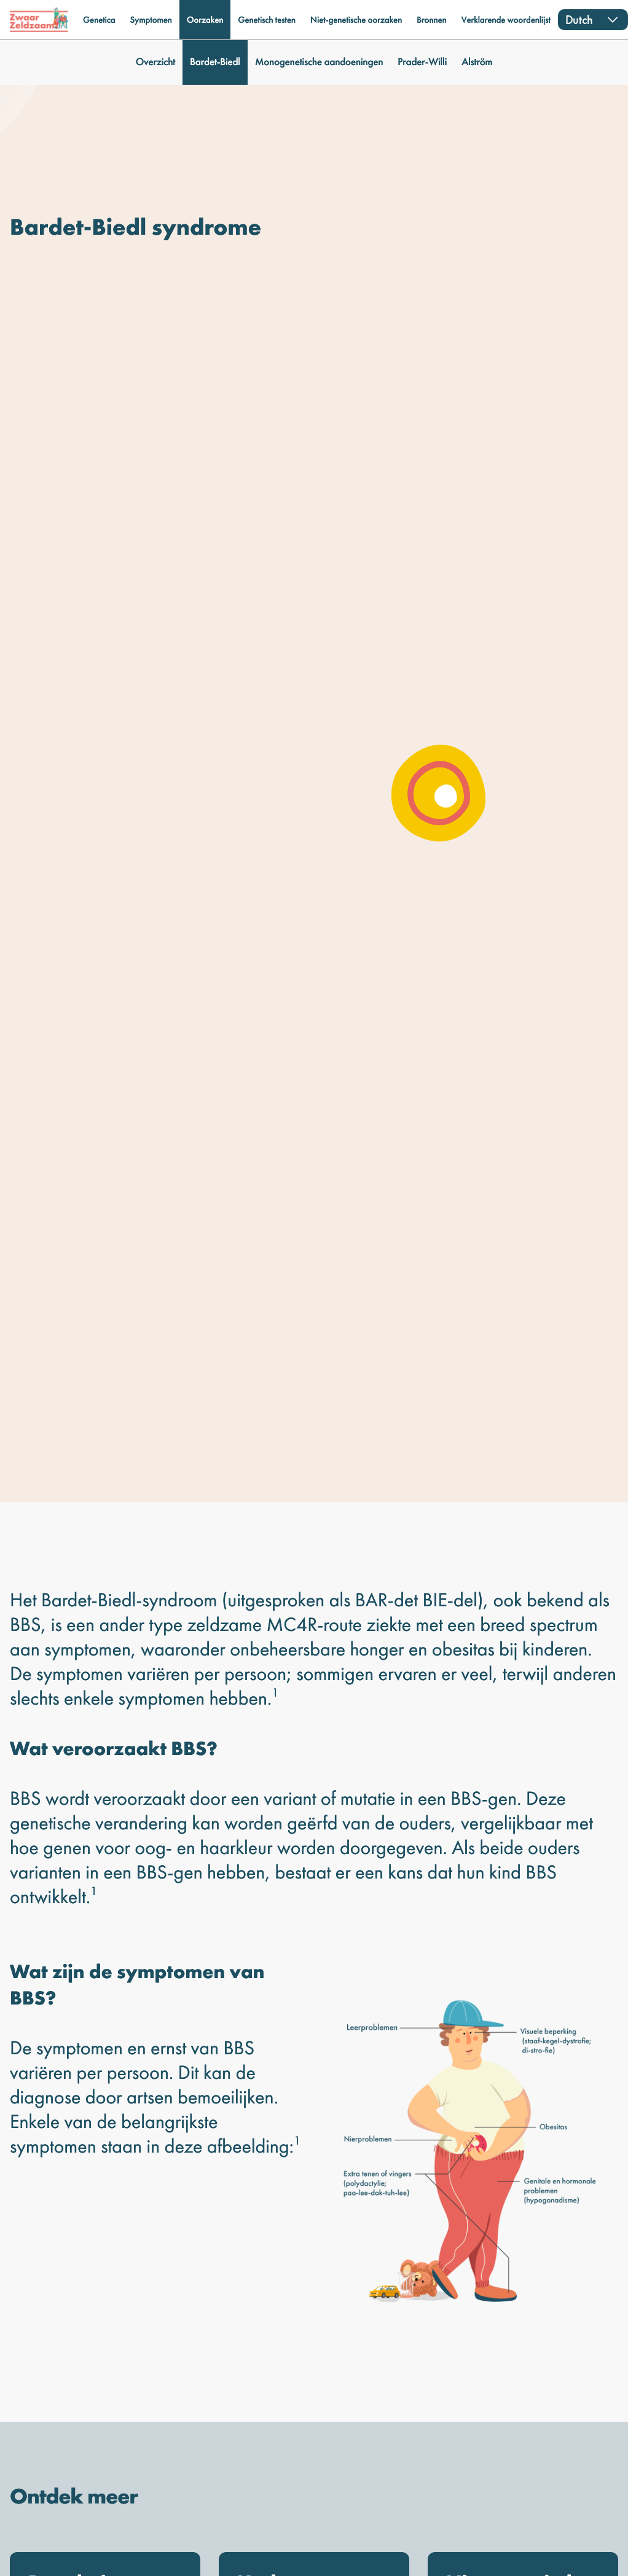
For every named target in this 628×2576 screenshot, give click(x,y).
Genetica (99, 20)
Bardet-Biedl (215, 62)
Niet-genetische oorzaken (356, 20)
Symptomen (151, 20)
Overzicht (155, 62)
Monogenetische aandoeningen (319, 62)
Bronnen (431, 20)
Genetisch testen (267, 20)
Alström (476, 62)
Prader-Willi (422, 62)
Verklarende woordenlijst (506, 20)
